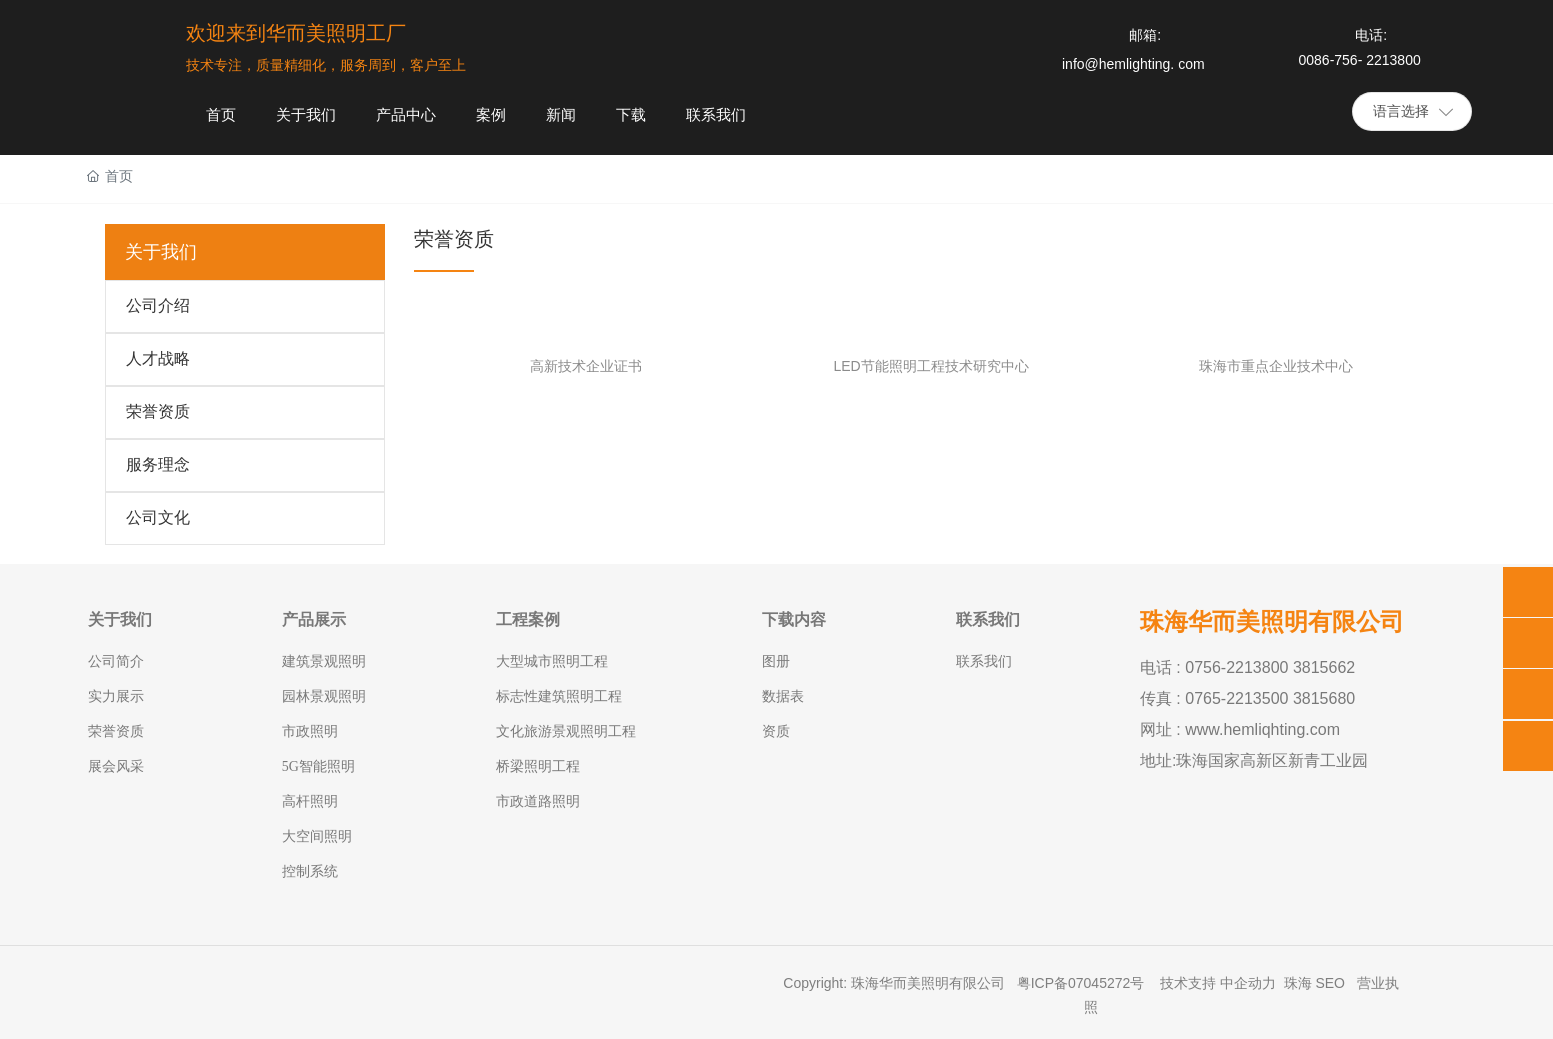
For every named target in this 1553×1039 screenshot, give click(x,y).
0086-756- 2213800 (1359, 60)
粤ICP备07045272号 (1083, 983)
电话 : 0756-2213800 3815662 (1247, 667)
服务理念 (158, 464)
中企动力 (1248, 983)
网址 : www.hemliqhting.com (1240, 729)
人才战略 (158, 358)
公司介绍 (158, 305)
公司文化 (158, 517)
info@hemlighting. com (1133, 64)
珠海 (1298, 983)
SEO (1330, 983)
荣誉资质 (158, 411)
